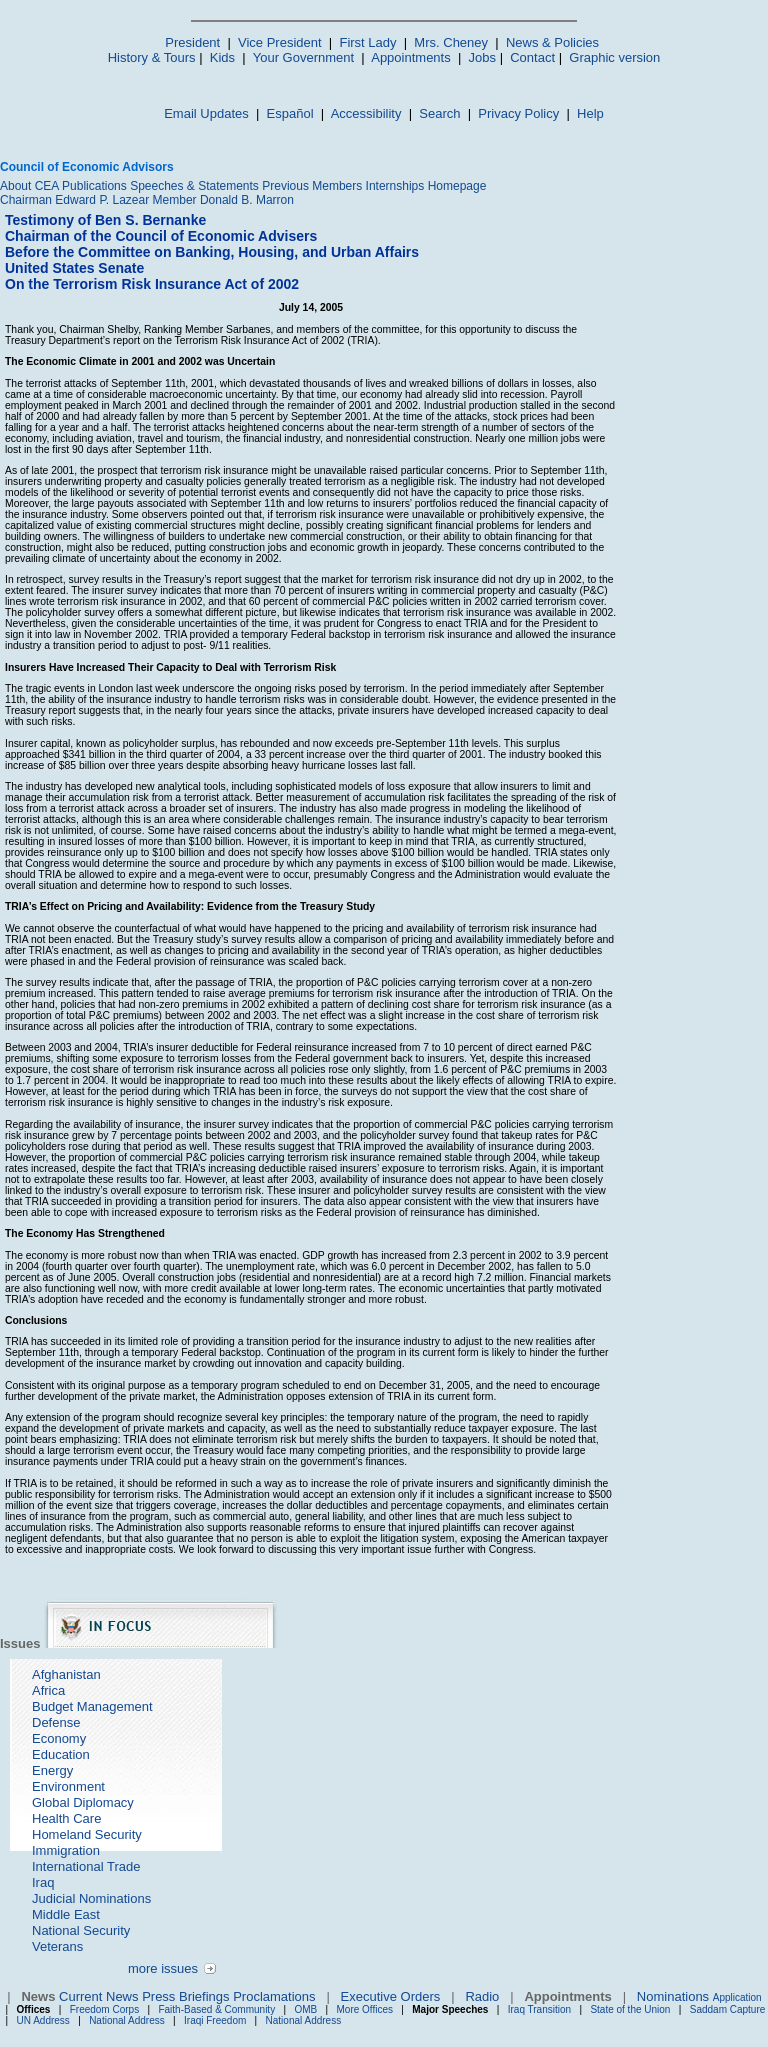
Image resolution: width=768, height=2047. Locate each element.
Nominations (673, 1996)
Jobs (482, 57)
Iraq (43, 1882)
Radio (482, 1996)
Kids (222, 57)
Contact (532, 57)
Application (737, 1997)
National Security (81, 1930)
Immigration (66, 1850)
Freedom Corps (104, 2009)
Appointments (411, 57)
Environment (68, 1786)
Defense (56, 1722)
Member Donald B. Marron (223, 200)
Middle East (66, 1914)
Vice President (280, 42)
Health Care (66, 1818)
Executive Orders (391, 1996)
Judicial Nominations (91, 1898)
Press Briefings (185, 1996)
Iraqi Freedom (215, 2020)
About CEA (29, 186)
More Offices (365, 2009)
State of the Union (630, 2009)
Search (439, 113)
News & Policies (552, 42)
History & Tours (152, 57)
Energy (52, 1770)
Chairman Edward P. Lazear (74, 200)
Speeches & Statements (194, 186)
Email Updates (206, 113)
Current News (98, 1996)
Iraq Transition (539, 2009)
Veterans (57, 1946)
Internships (395, 186)
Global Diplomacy (83, 1802)
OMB (305, 2009)
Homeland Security (87, 1834)
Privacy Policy (518, 113)
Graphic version (614, 57)
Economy (59, 1738)
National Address (127, 2020)
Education (61, 1754)
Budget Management (92, 1706)
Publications (94, 186)
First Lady (367, 42)
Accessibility (366, 113)
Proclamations (274, 1996)
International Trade (86, 1866)
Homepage (457, 186)
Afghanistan (66, 1674)
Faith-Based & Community (218, 2009)
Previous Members (312, 186)
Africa (48, 1690)
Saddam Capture (728, 2009)
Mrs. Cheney (451, 42)
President (192, 42)
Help (590, 113)
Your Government (303, 57)
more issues (163, 1968)
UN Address (43, 2020)
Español (290, 113)
